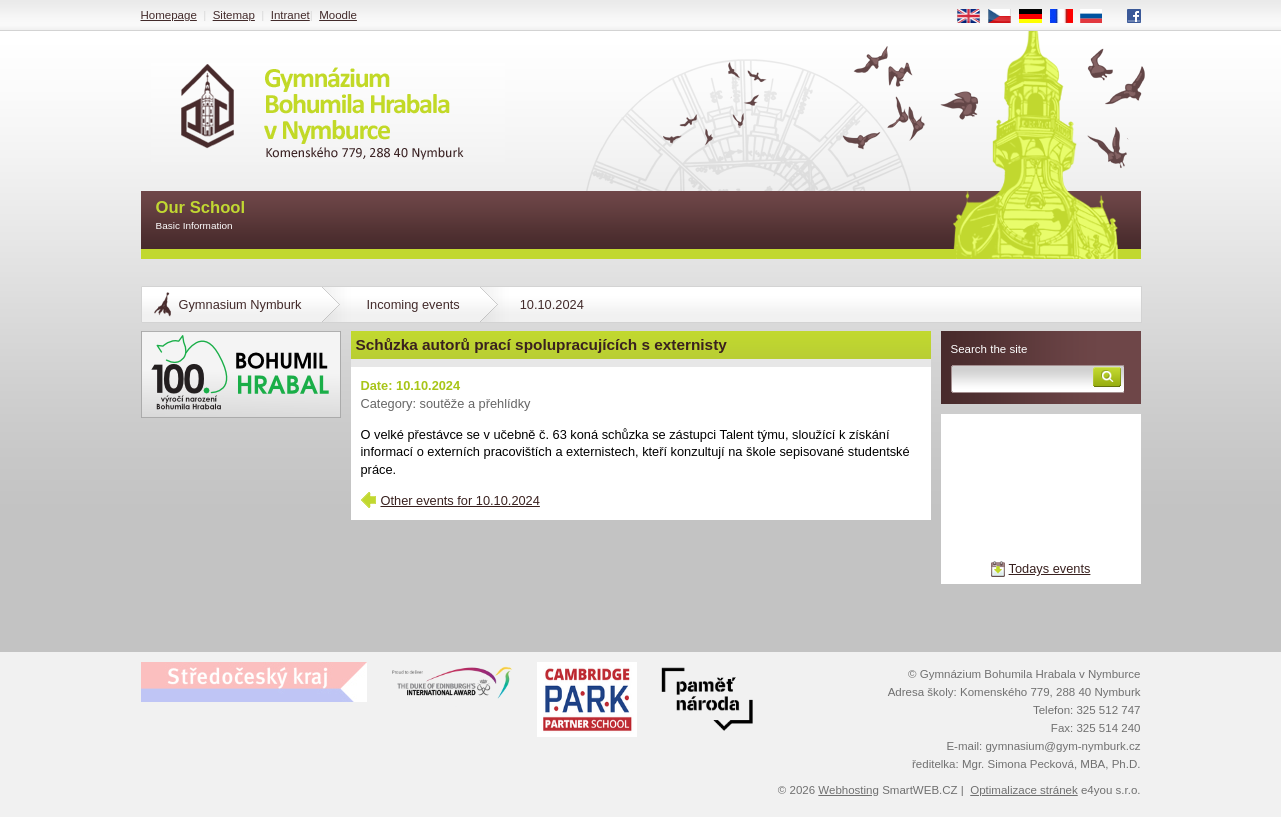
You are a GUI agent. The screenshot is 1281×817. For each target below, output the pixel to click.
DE (1037, 17)
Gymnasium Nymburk (240, 304)
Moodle (338, 15)
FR (1067, 17)
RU (1098, 17)
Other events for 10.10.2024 (460, 500)
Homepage (169, 15)
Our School (201, 216)
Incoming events (413, 304)
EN (975, 17)
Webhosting (848, 790)
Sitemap (234, 15)
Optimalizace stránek (1024, 790)
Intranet (290, 15)
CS (1006, 17)
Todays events (1050, 568)
